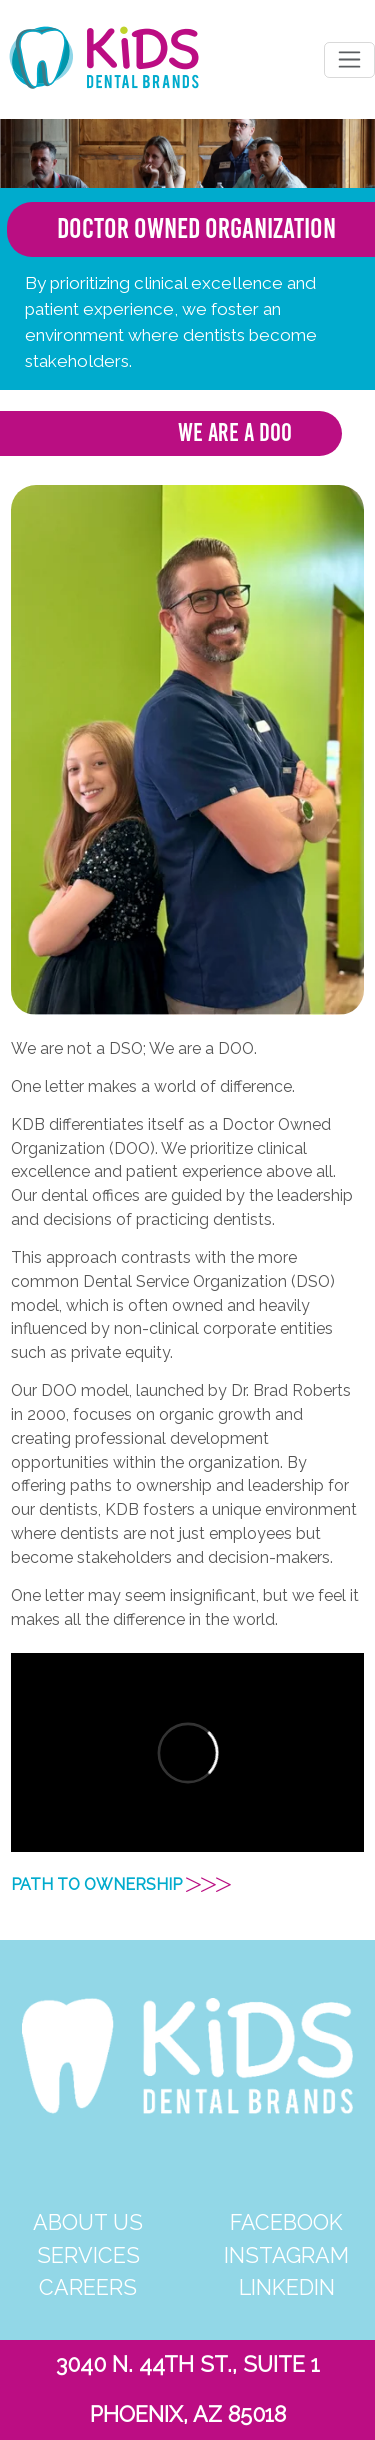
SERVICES (88, 2255)
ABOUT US (88, 2222)
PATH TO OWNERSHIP (121, 1884)
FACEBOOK (286, 2222)
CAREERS (88, 2287)
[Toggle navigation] (349, 60)
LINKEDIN (287, 2287)
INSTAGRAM (286, 2255)
